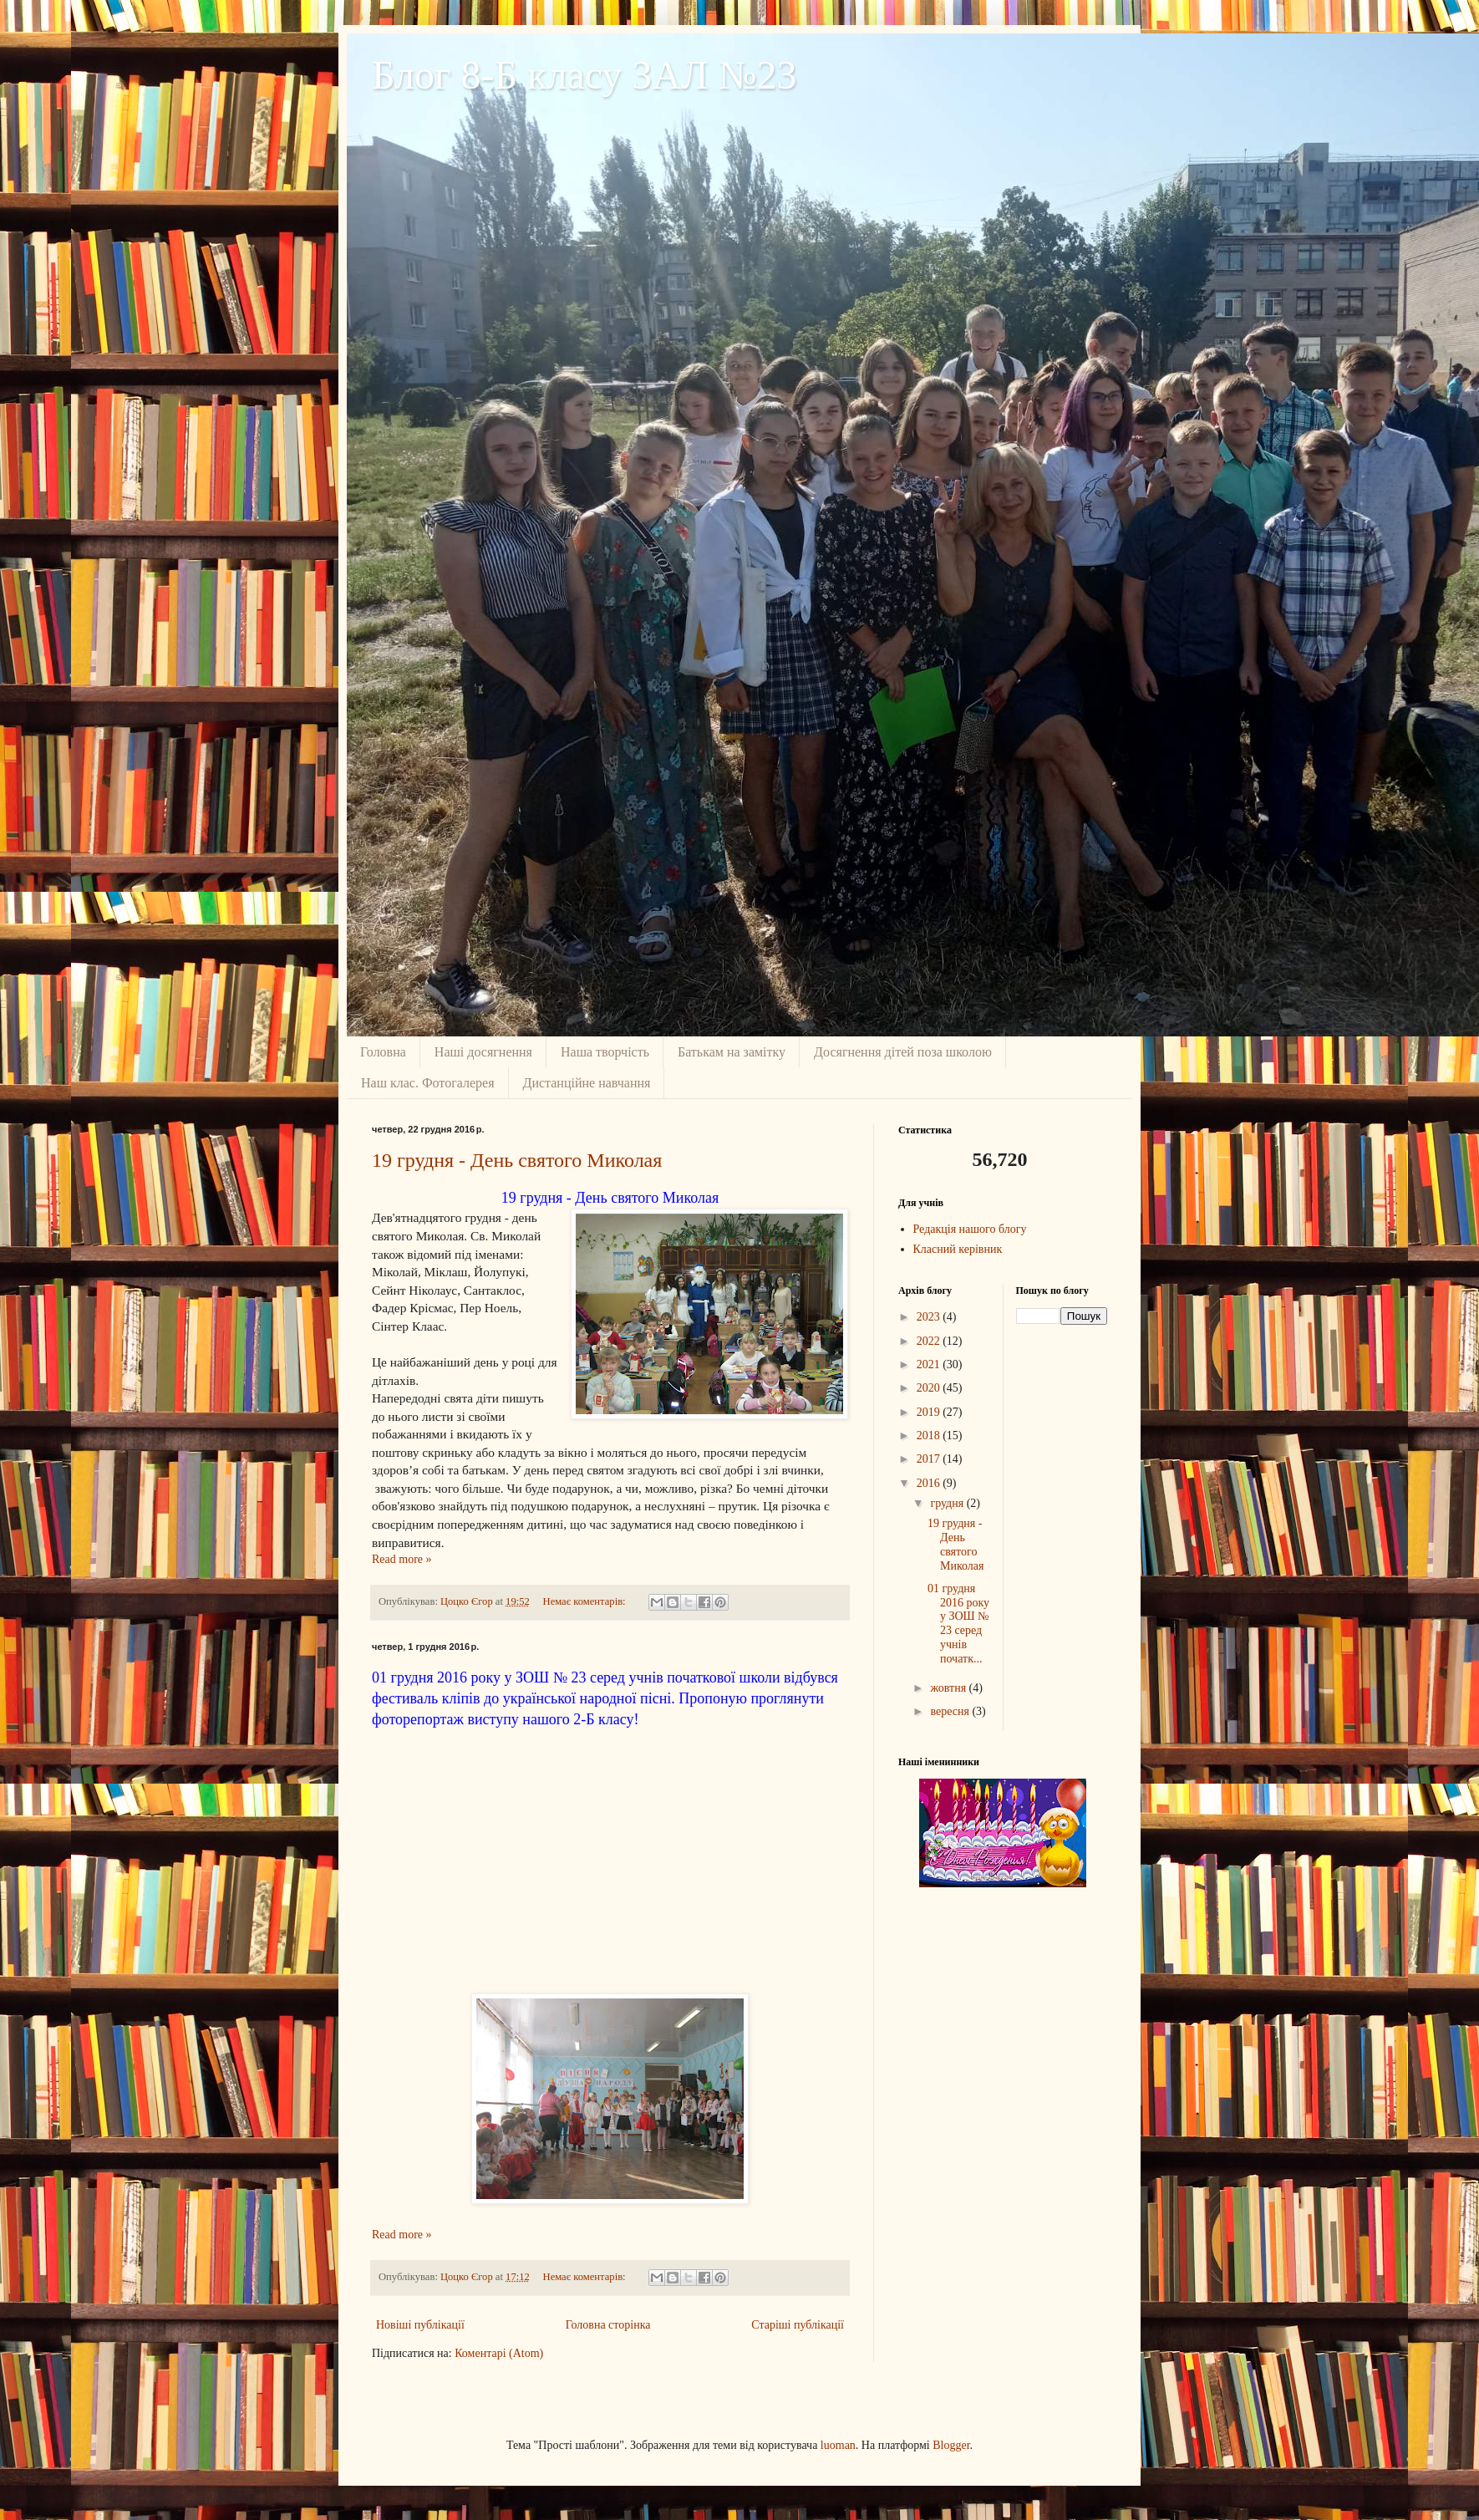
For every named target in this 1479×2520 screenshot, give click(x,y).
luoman (838, 2445)
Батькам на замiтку (731, 1052)
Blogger (951, 2445)
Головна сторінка (608, 2325)
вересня (951, 1711)
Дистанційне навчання (587, 1083)
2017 (930, 1459)
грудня (948, 1503)
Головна (383, 1052)
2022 (930, 1341)
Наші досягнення (483, 1052)
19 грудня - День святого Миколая (517, 1160)
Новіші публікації (420, 2325)
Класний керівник (958, 1249)
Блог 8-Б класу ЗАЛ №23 (584, 75)
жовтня (949, 1688)
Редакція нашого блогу (970, 1229)
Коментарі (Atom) (499, 2353)
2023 (930, 1317)
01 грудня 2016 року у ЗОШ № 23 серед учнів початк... (958, 1623)
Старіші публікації (797, 2325)
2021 (930, 1364)
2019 (930, 1412)
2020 (930, 1388)
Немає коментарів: (585, 1601)
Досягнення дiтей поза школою (903, 1052)
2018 (930, 1435)
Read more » (402, 1559)
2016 (930, 1483)
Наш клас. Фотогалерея (428, 1083)
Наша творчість (605, 1052)
